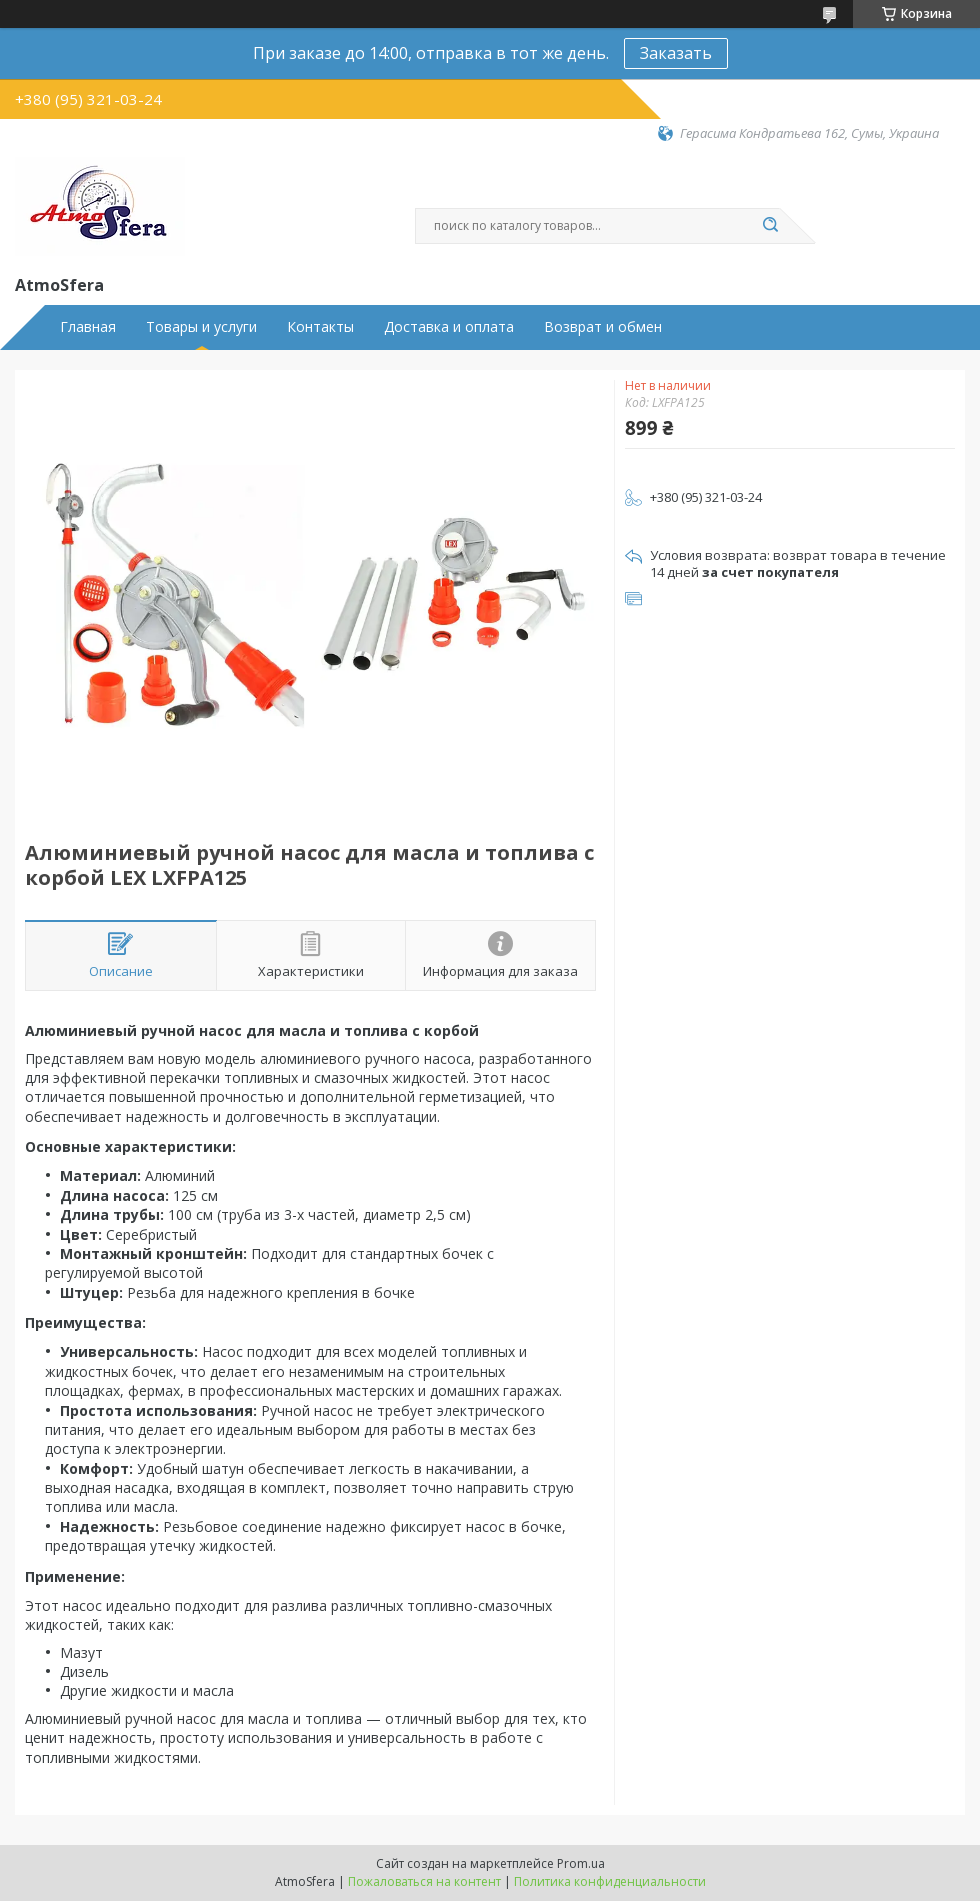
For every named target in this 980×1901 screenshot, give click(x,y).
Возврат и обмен (603, 327)
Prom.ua (581, 1863)
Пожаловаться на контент (424, 1881)
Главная (88, 327)
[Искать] (770, 226)
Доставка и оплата (449, 327)
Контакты (320, 327)
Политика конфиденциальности (610, 1881)
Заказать (676, 53)
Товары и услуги (201, 327)
